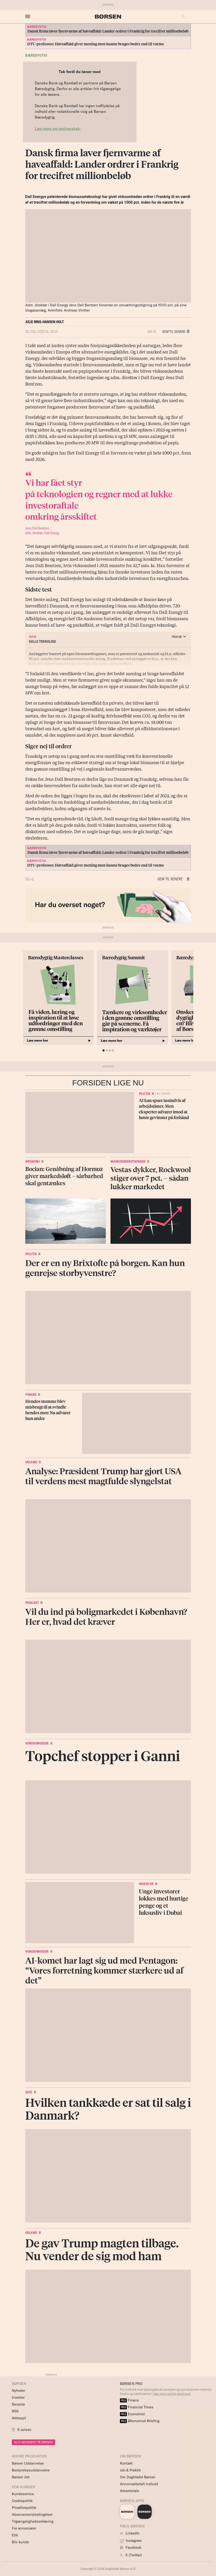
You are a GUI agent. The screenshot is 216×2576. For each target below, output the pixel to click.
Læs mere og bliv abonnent (172, 2394)
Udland (31, 1462)
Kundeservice (23, 2494)
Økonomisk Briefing (140, 2421)
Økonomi (32, 1161)
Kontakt (126, 2463)
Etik (15, 2535)
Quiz (28, 2092)
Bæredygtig (36, 55)
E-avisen (24, 2429)
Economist (132, 2414)
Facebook (130, 2547)
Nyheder (18, 2390)
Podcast (32, 1603)
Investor (146, 1884)
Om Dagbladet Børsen (137, 2477)
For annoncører (24, 2528)
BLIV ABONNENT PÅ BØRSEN (33, 2442)
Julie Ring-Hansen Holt (44, 322)
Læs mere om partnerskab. (58, 128)
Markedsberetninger (127, 1161)
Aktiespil (19, 2418)
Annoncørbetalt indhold (139, 2484)
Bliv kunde (20, 2542)
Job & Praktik (130, 2470)
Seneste (18, 2404)
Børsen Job (21, 2477)
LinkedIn (130, 2533)
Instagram (131, 2540)
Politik (144, 1094)
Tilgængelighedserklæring (32, 2521)
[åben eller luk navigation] (28, 17)
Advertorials (129, 2491)
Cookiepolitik (22, 2500)
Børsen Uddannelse (28, 2463)
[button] (184, 16)
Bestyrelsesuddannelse (31, 2470)
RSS (15, 2411)
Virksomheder (37, 1743)
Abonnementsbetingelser (32, 2514)
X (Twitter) (131, 2555)
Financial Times (137, 2407)
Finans (30, 1394)
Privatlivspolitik (24, 2507)
